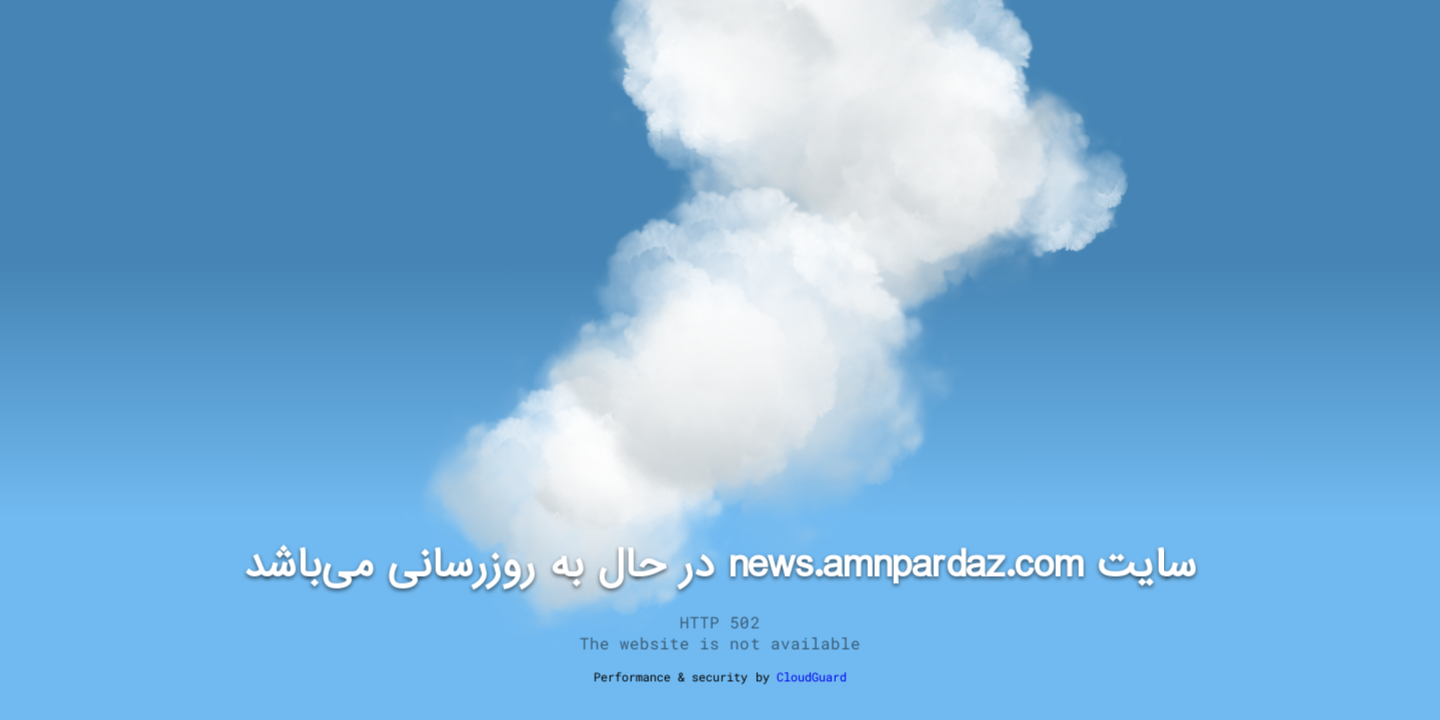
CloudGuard (811, 677)
